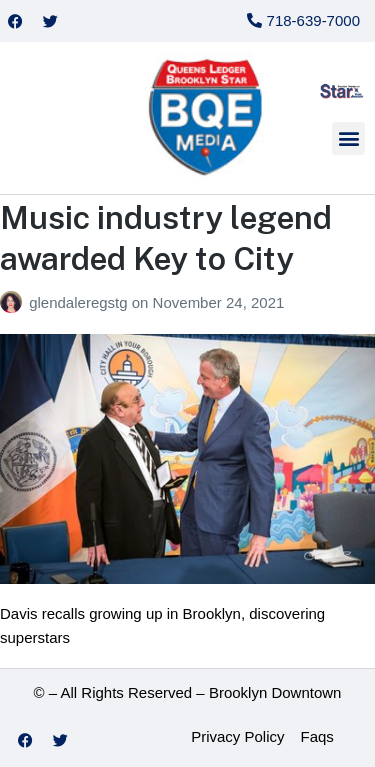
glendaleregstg (80, 302)
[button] (348, 138)
